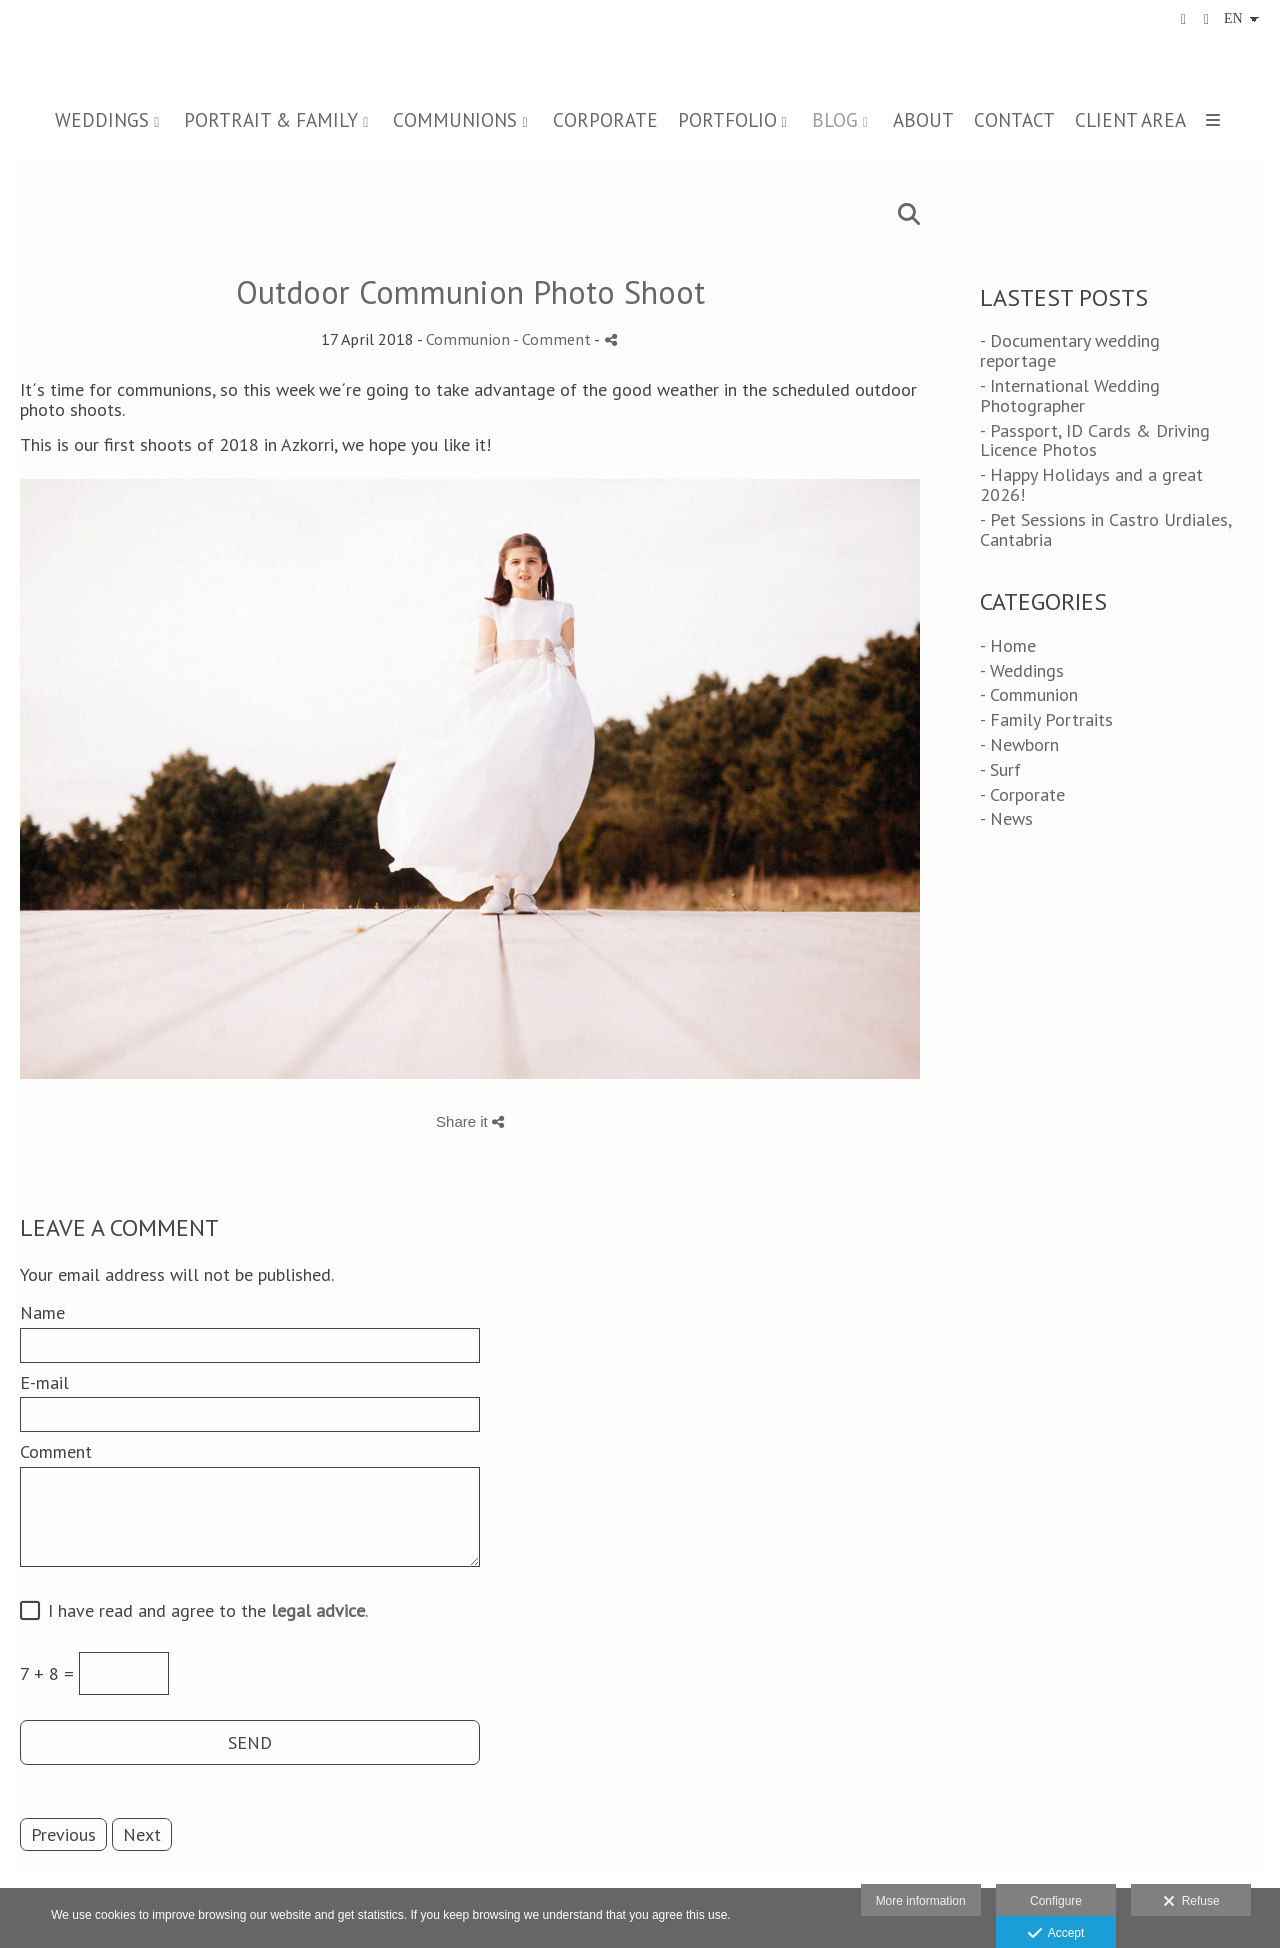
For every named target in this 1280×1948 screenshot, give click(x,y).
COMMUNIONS (455, 120)
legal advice (318, 1610)
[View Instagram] (1207, 20)
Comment (56, 1452)
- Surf (1000, 769)
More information (921, 1901)
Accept (1056, 1934)
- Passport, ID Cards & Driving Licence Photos (1095, 440)
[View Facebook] (1184, 20)
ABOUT (923, 120)
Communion (468, 339)
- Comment (553, 339)
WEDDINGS (102, 120)
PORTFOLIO (727, 120)
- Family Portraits (1046, 719)
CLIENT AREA (1130, 120)
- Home (1008, 645)
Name (42, 1313)
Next (142, 1834)
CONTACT (1014, 120)
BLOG (835, 120)
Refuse (1191, 1902)
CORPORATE (605, 120)
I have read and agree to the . (203, 1611)
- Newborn (1019, 744)
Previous (63, 1834)
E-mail (44, 1383)
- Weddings (1022, 670)
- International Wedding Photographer (1070, 395)
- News (1006, 818)
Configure (1056, 1901)
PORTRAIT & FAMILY (271, 120)
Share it (470, 1121)
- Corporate (1022, 794)
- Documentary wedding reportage (1070, 350)
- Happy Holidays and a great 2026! (1091, 484)
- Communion (1029, 694)
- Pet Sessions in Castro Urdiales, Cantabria (1105, 529)
